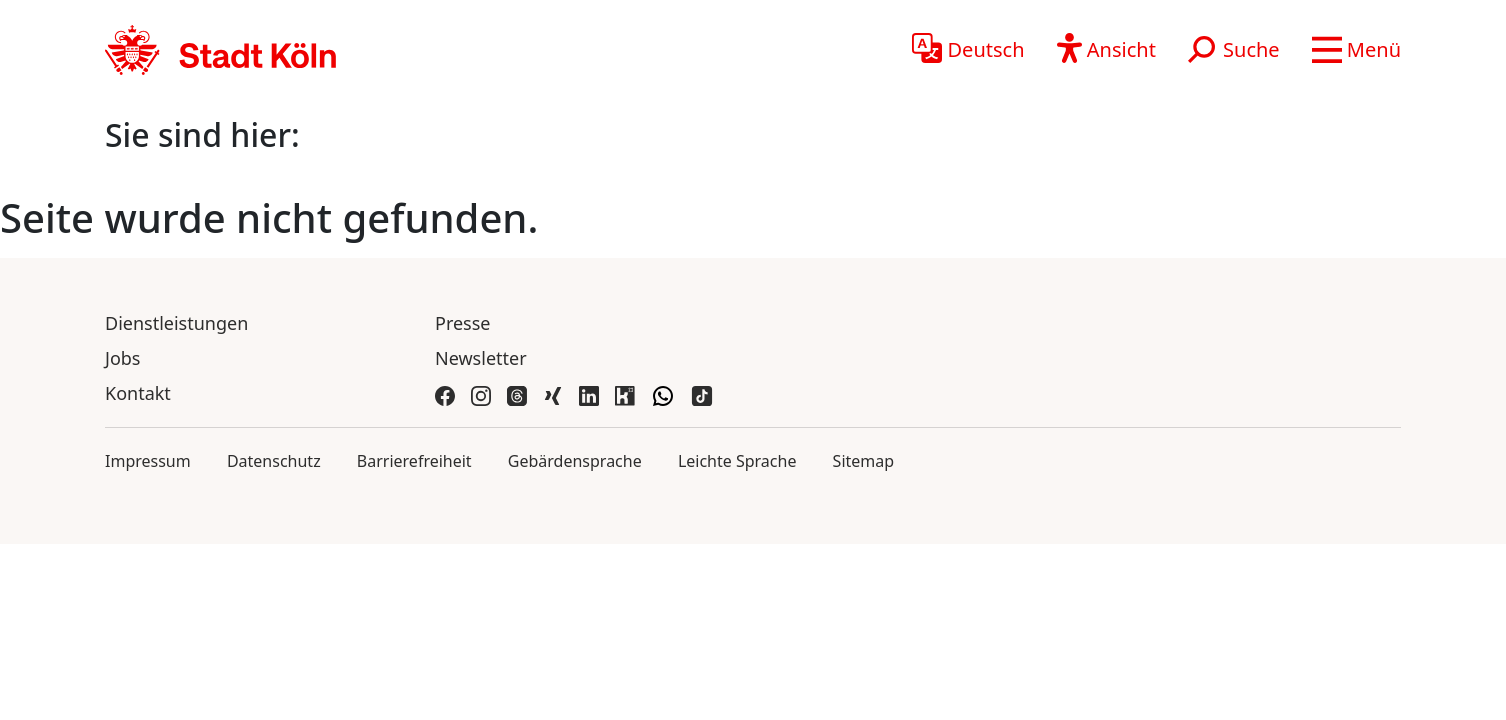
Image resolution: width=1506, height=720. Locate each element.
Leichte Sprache (737, 461)
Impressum (148, 461)
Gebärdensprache (575, 461)
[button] (1356, 50)
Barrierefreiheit (414, 461)
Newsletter (481, 358)
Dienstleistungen (176, 323)
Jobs (123, 358)
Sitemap (864, 461)
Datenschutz (274, 461)
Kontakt (138, 393)
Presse (463, 323)
